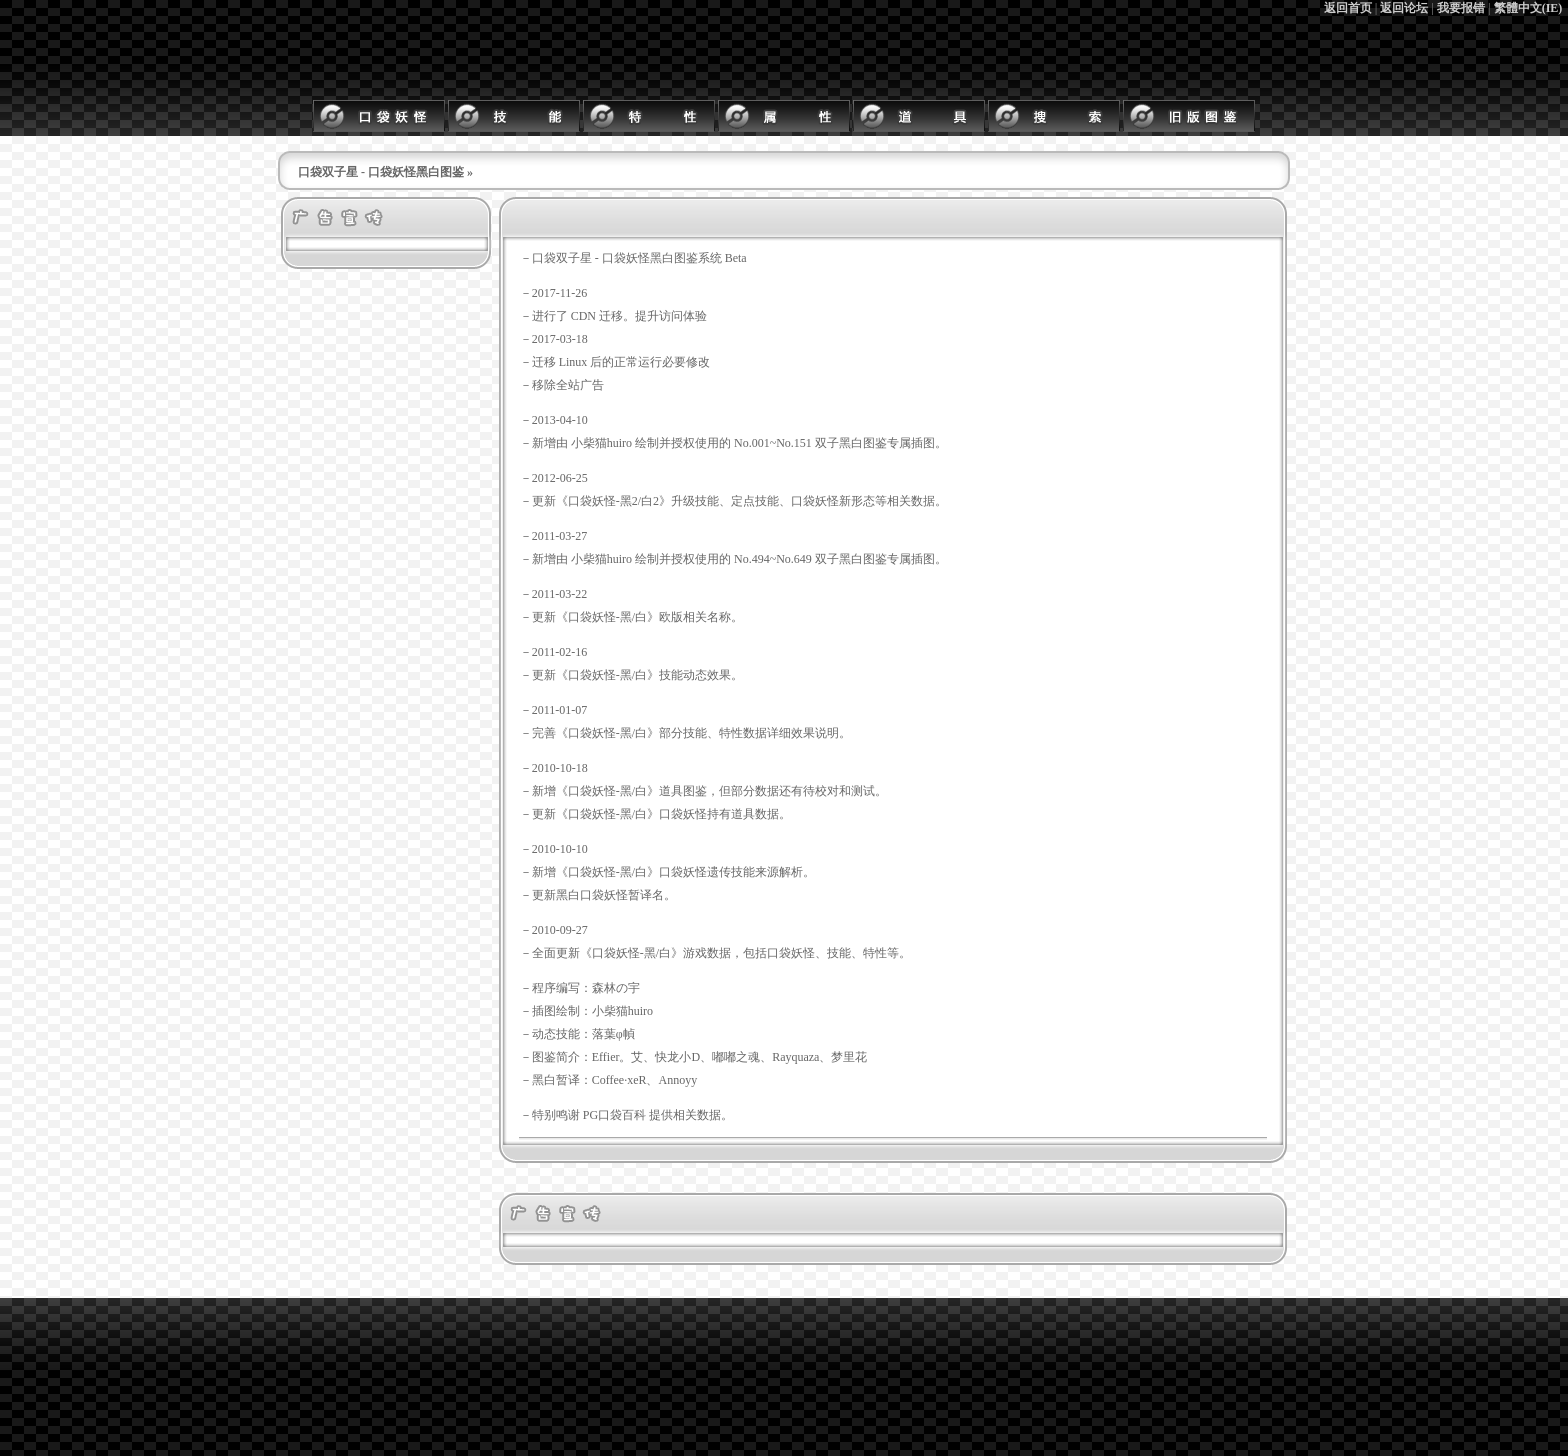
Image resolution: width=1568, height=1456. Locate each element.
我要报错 (1461, 8)
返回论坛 (1404, 8)
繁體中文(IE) (1528, 8)
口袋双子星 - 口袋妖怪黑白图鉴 (381, 172)
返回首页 (1348, 8)
